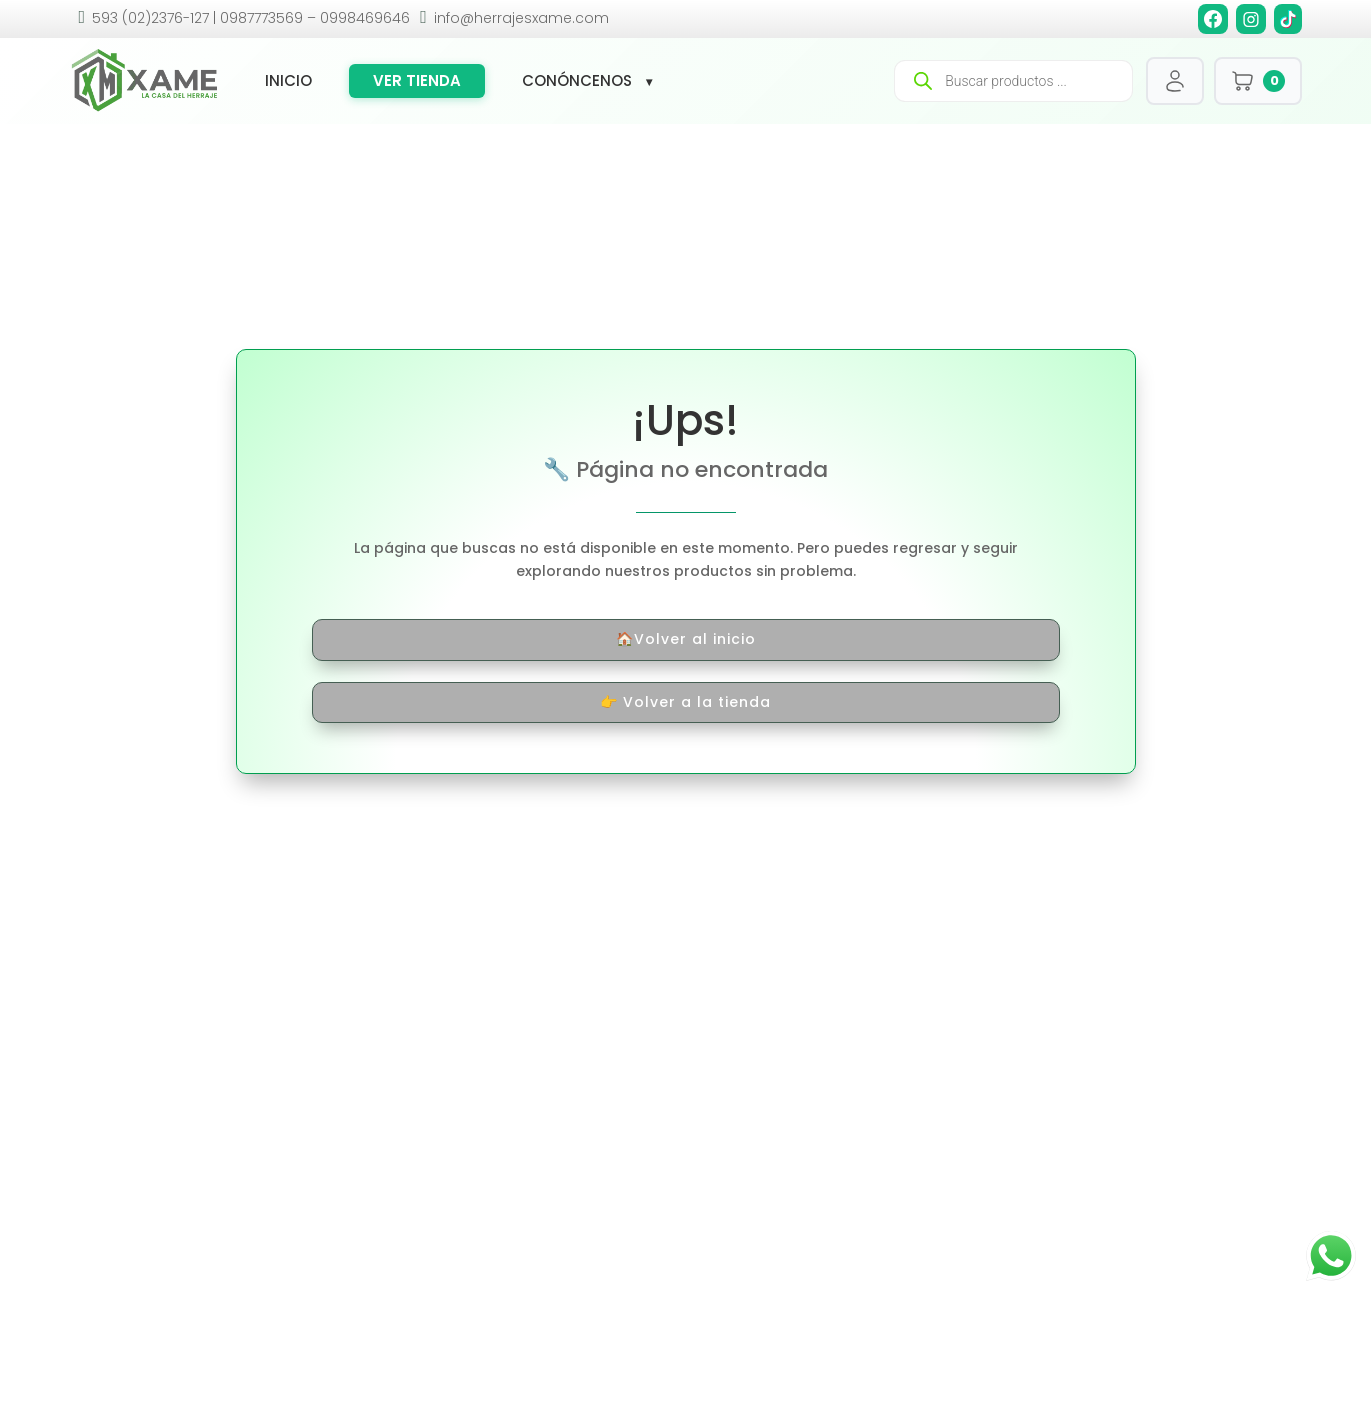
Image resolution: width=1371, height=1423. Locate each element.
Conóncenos (577, 81)
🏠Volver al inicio (686, 639)
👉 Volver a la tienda (685, 702)
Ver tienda (417, 80)
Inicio (288, 81)
